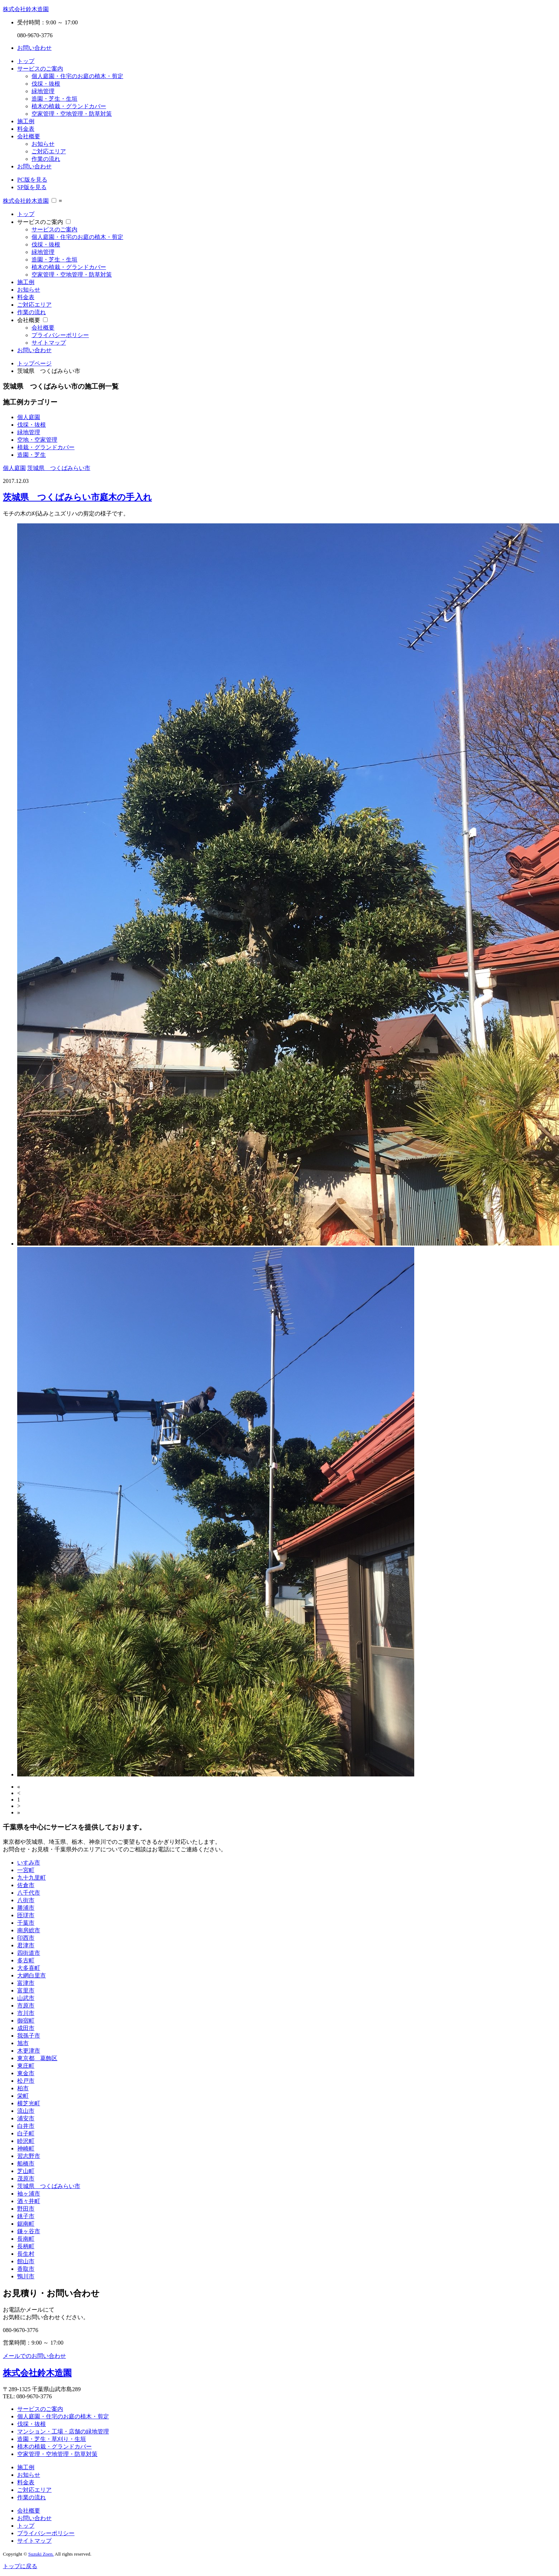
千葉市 (25, 1923)
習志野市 (28, 2156)
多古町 (25, 1960)
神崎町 (25, 2148)
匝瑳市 (25, 1915)
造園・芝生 (31, 455)
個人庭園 (28, 417)
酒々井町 (28, 2201)
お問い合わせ (34, 48)
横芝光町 (28, 2103)
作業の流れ (46, 159)
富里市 (25, 1990)
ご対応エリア (49, 151)
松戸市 (25, 2081)
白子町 (25, 2133)
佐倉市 (25, 1885)
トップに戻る (20, 2566)
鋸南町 (25, 2224)
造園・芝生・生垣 (54, 99)
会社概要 (28, 136)
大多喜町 (28, 1968)
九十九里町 (31, 1878)
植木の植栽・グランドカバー (69, 106)
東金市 (25, 2073)
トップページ (34, 363)
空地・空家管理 (37, 440)
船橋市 (25, 2163)
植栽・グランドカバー (46, 447)
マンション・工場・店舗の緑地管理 (63, 2431)
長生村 (25, 2254)
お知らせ (43, 144)
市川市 (25, 2013)
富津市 (25, 1983)
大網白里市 (31, 1975)
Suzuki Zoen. (41, 2554)
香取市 (25, 2269)
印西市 (25, 1938)
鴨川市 (25, 2276)
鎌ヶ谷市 (28, 2231)
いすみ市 (28, 1863)
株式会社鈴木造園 (26, 9)
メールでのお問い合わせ (34, 2356)
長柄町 (25, 2246)
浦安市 (25, 2118)
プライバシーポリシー (60, 335)
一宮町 (25, 1870)
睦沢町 (25, 2141)
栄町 (23, 2096)
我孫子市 (28, 2036)
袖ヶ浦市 (28, 2194)
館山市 (25, 2261)
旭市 (23, 2043)
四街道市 (28, 1953)
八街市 (25, 1900)
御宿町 (25, 2021)
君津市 (25, 1945)
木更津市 (28, 2051)
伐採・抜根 (46, 84)
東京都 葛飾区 (37, 2058)
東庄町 (25, 2066)
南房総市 (28, 1930)
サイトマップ (49, 343)
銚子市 (25, 2216)
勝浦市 (25, 1908)
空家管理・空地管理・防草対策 (72, 114)
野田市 (25, 2209)
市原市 (25, 2005)
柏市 (23, 2088)
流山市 (25, 2111)
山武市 (25, 1998)
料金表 (25, 129)
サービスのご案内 (40, 69)
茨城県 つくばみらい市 (58, 468)
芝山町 (25, 2171)
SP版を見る (32, 187)
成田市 (25, 2028)
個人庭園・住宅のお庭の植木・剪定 (77, 76)
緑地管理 (43, 91)
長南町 (25, 2239)
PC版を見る (32, 180)
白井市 (25, 2126)
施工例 (25, 121)
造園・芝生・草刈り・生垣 (51, 2439)
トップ (25, 61)
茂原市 (25, 2179)
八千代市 (28, 1893)
